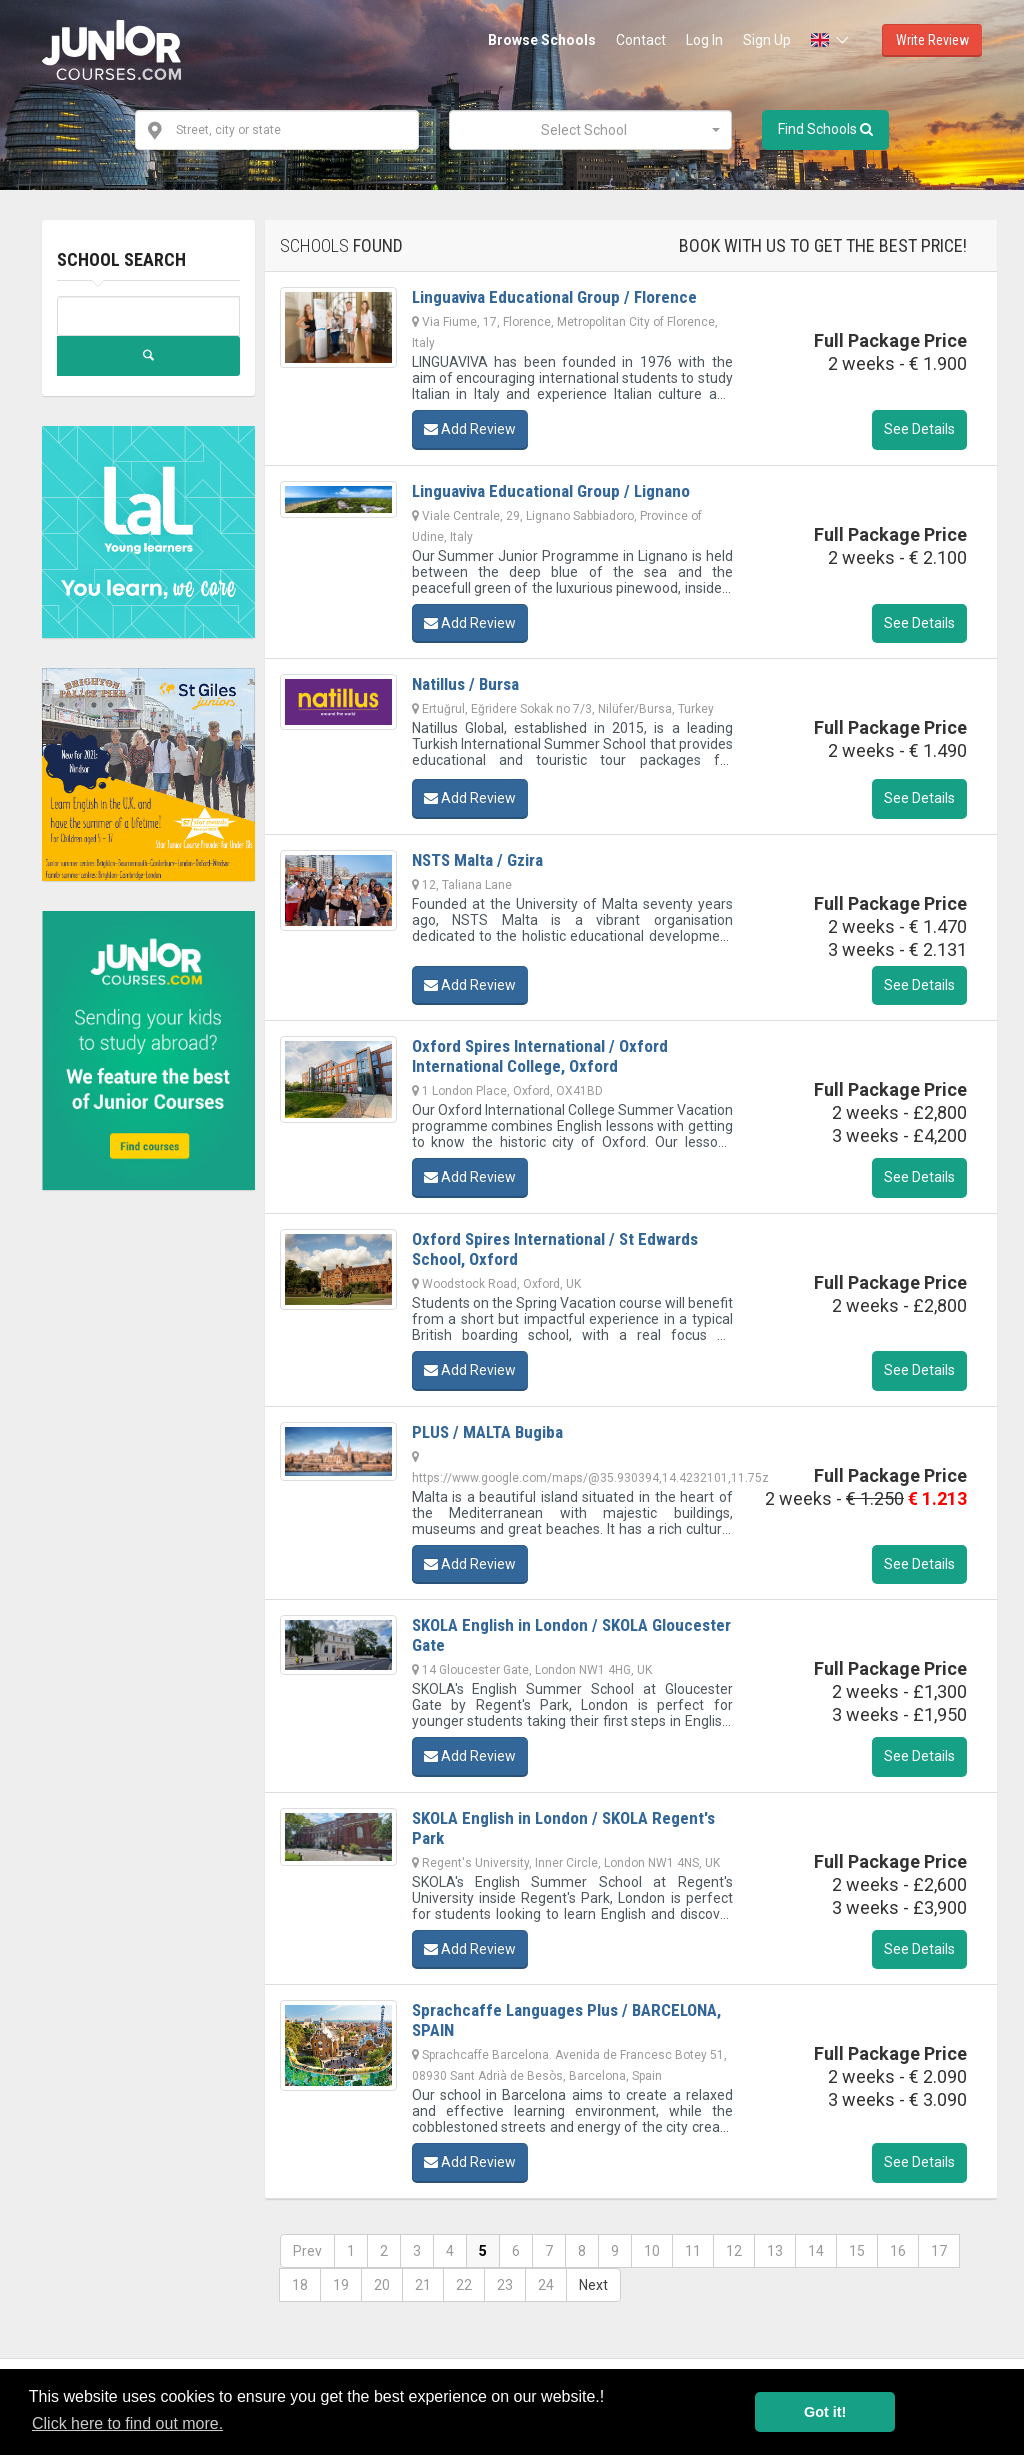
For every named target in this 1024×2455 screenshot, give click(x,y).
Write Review (932, 40)
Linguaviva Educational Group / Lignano (551, 491)
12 (734, 2251)
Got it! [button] (825, 2412)
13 (775, 2251)
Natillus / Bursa (465, 684)
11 (693, 2251)
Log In (704, 40)
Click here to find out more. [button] (127, 2423)
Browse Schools (542, 40)
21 (423, 2285)
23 (505, 2285)
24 (546, 2285)
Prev (307, 2251)
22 (464, 2285)
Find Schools (825, 129)
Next (593, 2285)
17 (939, 2251)
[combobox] (590, 130)
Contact (641, 40)
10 (652, 2251)
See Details (919, 429)
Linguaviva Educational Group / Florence (554, 297)
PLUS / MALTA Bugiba (487, 1432)
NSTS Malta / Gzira (477, 860)
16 (898, 2251)
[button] (831, 40)
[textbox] (584, 130)
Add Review (470, 429)
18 (300, 2285)
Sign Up (767, 40)
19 (341, 2285)
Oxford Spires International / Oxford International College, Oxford (540, 1056)
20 (382, 2285)
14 (816, 2251)
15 (857, 2251)
